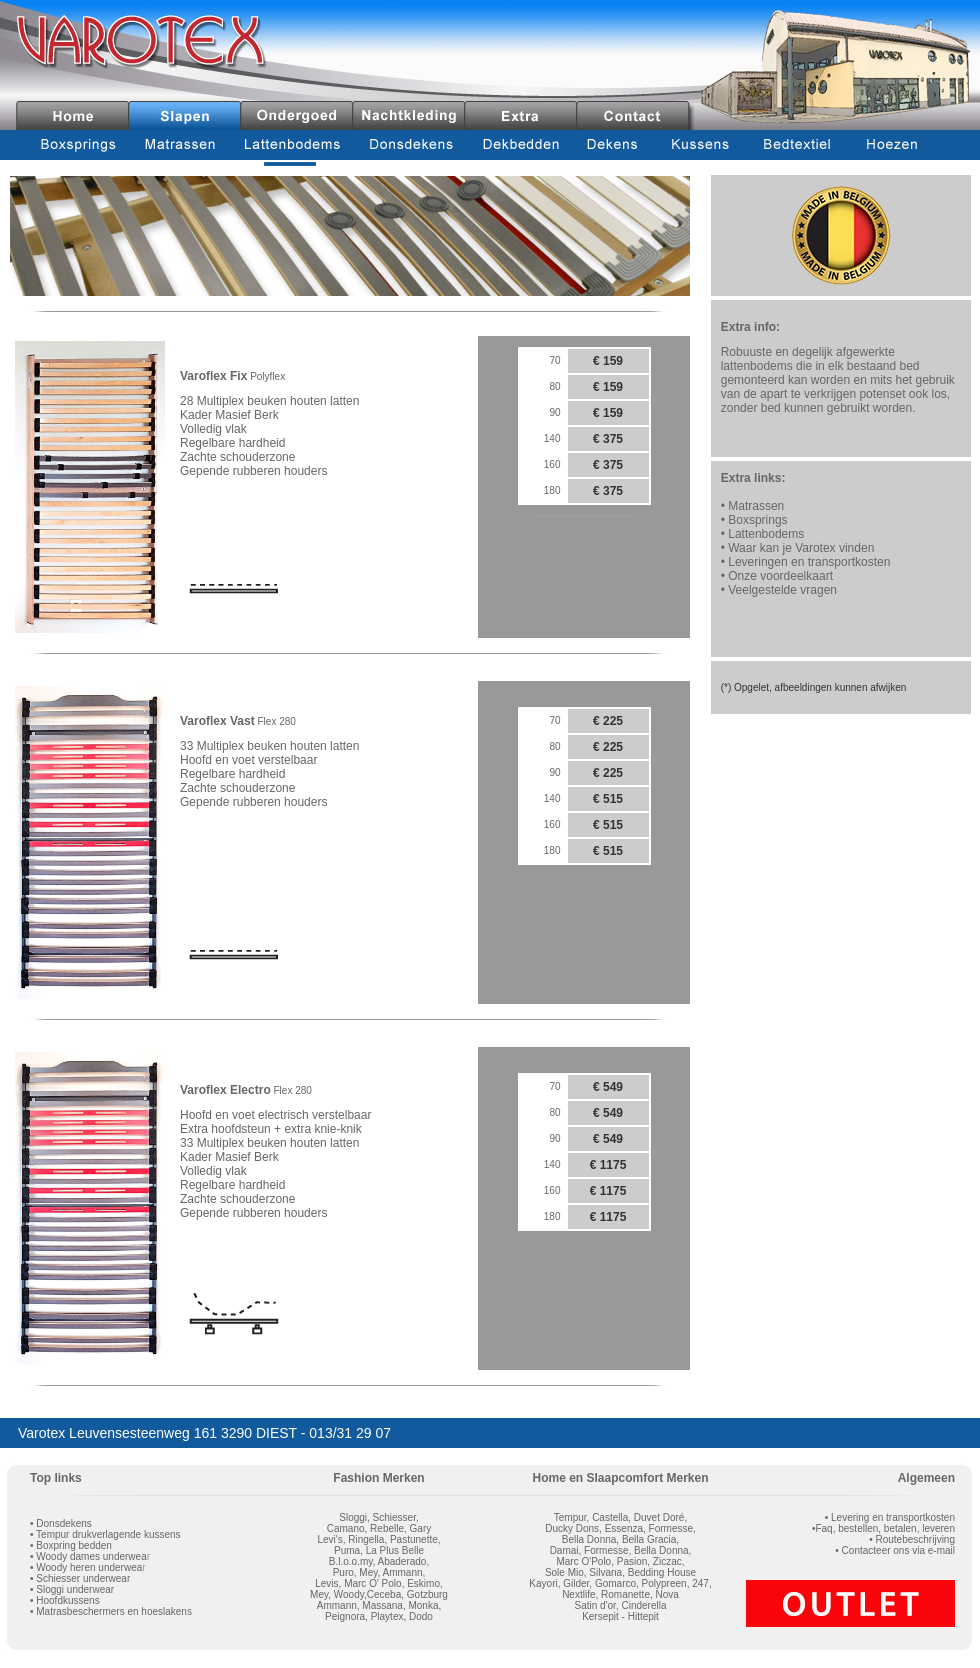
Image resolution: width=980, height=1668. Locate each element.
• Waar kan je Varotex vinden (798, 548)
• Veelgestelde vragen (779, 590)
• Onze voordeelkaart (777, 576)
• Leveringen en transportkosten (806, 562)
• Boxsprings (754, 520)
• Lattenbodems (763, 534)
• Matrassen (753, 506)
